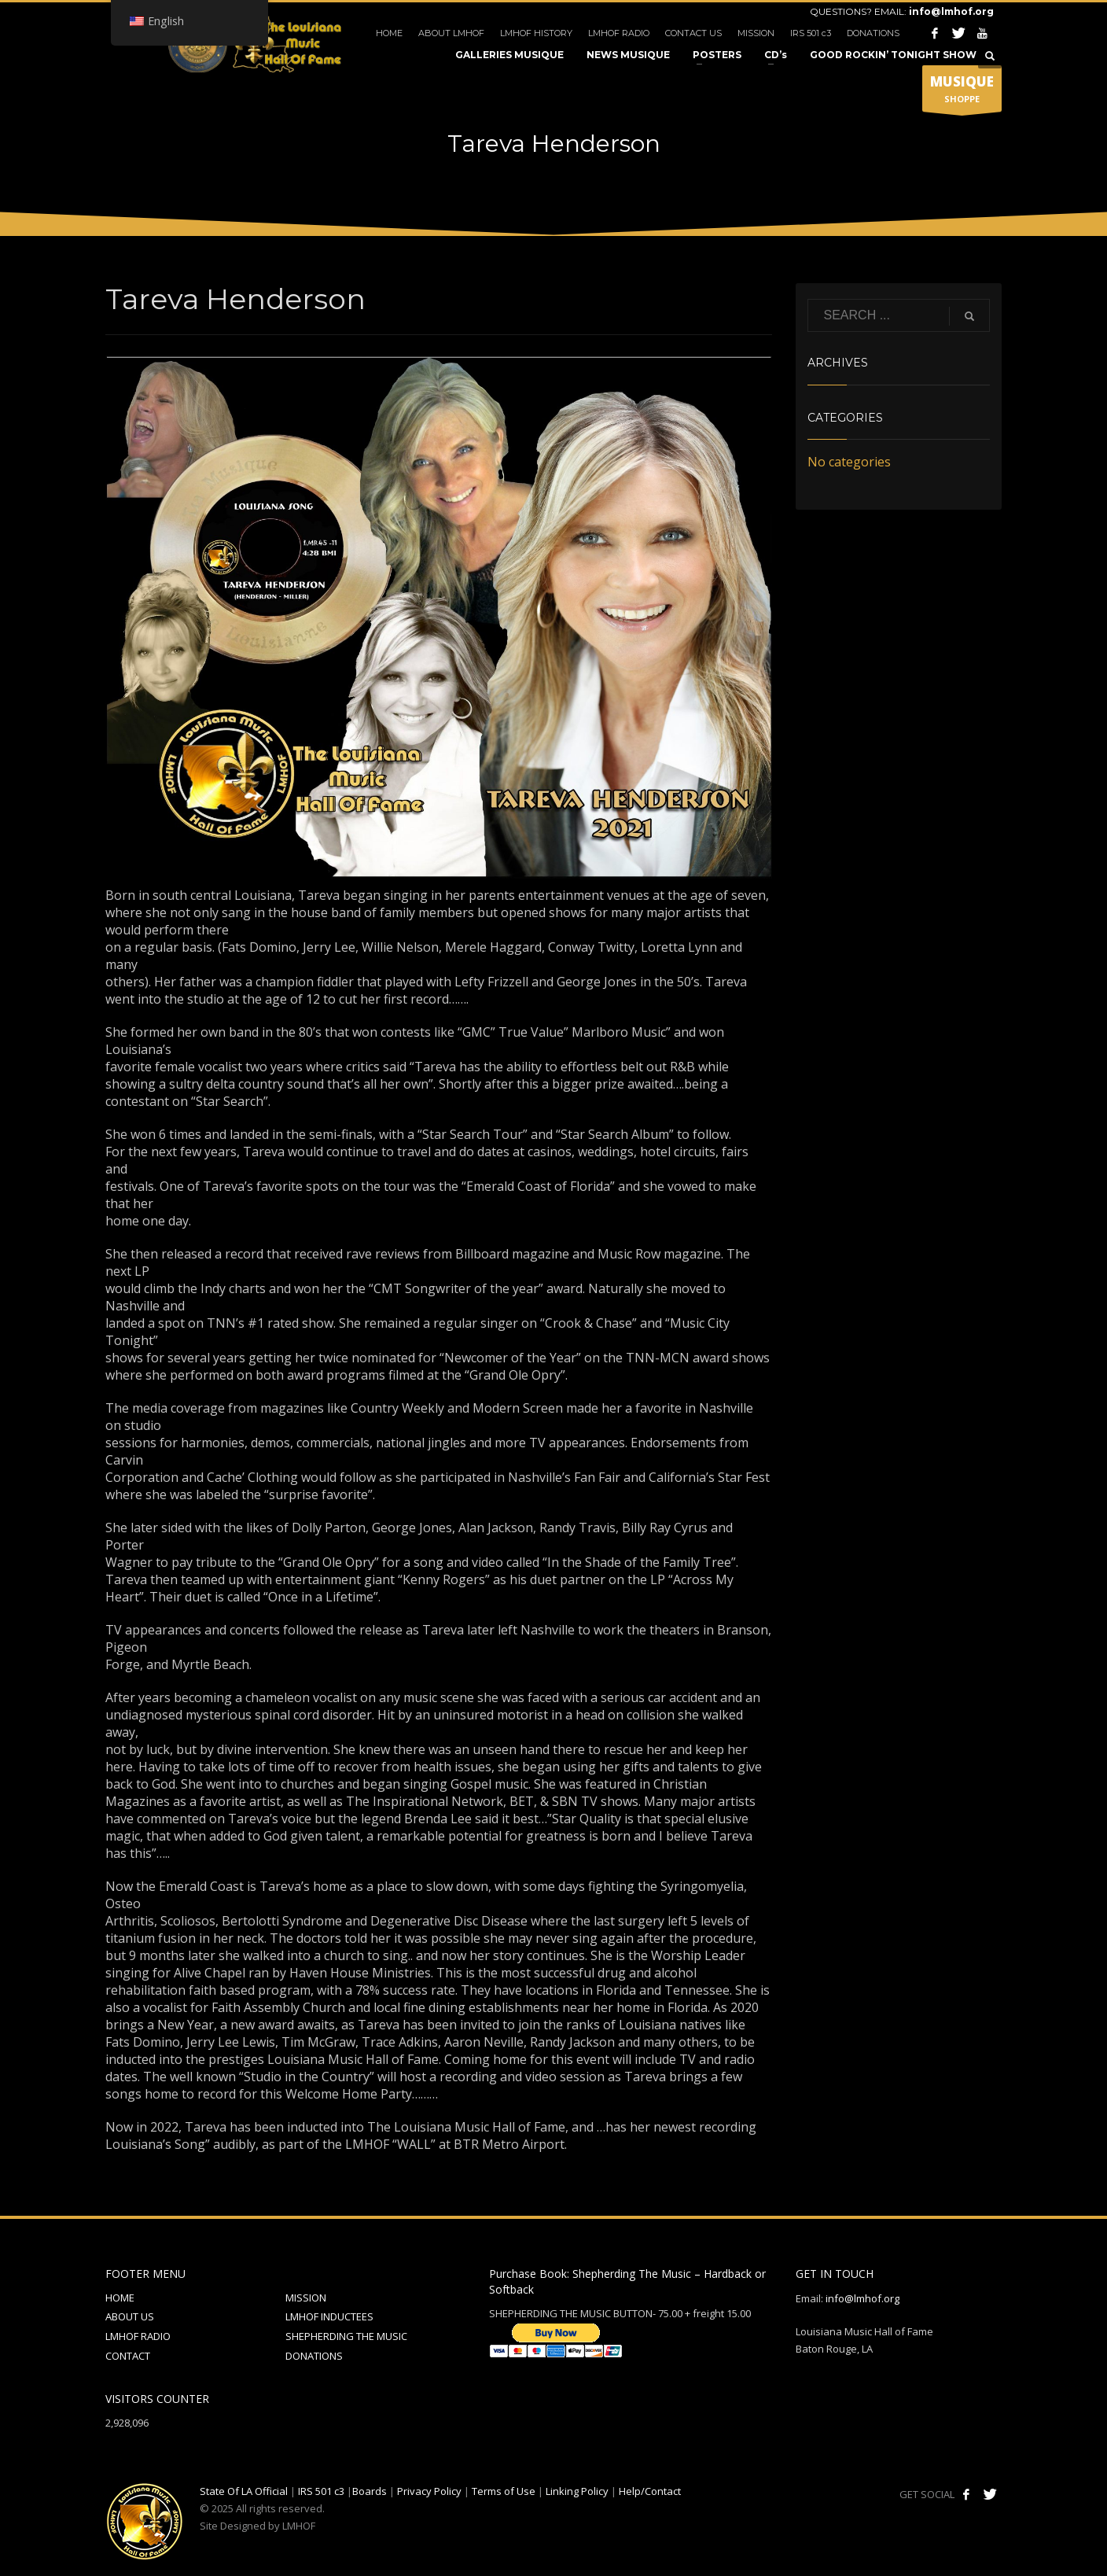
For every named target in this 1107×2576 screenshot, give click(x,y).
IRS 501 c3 (810, 33)
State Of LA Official (244, 2491)
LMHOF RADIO (618, 33)
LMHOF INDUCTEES (329, 2316)
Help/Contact (650, 2491)
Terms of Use (503, 2491)
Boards (369, 2491)
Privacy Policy (429, 2491)
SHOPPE (962, 92)
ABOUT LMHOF (451, 33)
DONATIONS (873, 33)
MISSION (755, 33)
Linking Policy (577, 2491)
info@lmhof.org (951, 11)
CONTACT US (693, 33)
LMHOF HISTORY (536, 33)
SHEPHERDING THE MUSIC (346, 2336)
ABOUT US (129, 2316)
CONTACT (127, 2356)
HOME (389, 33)
